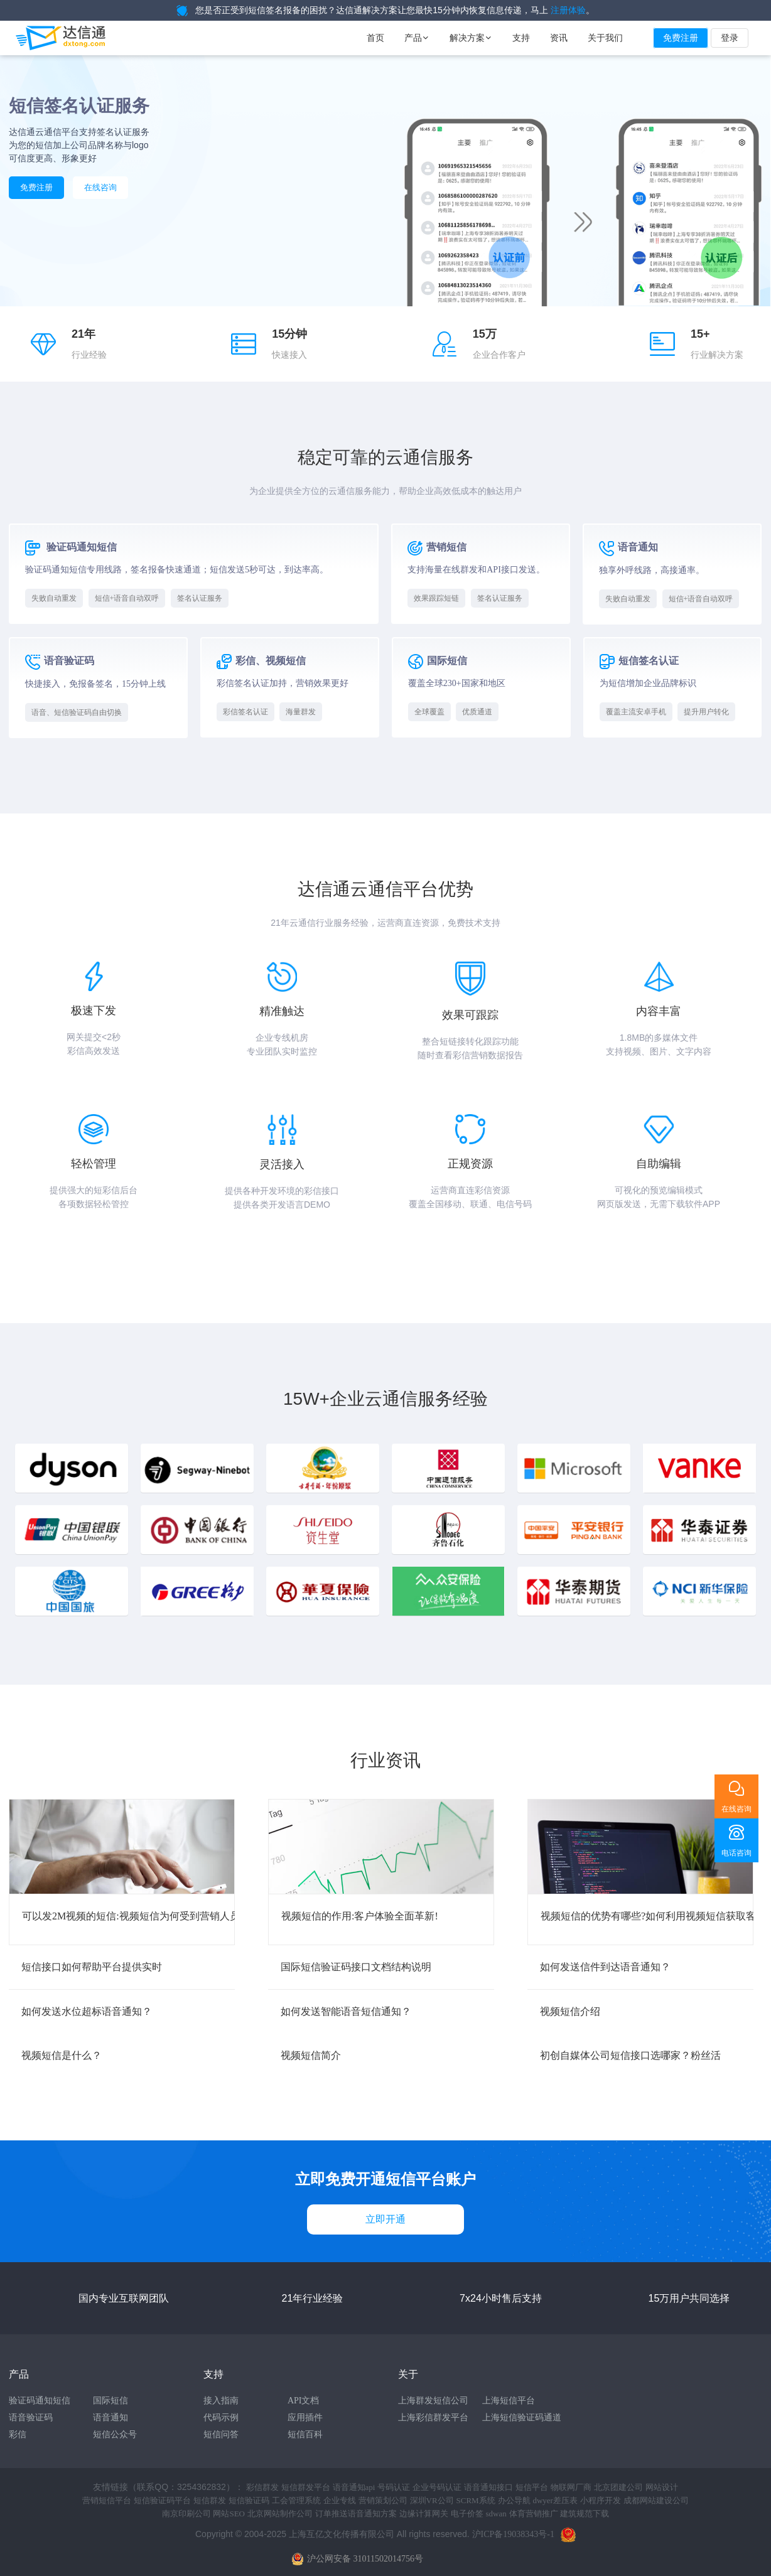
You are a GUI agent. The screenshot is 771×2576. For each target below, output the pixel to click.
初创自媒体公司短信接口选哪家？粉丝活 (630, 2055)
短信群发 (209, 2500)
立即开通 (385, 2219)
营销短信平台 (106, 2500)
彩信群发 (262, 2487)
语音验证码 (31, 2417)
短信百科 (305, 2434)
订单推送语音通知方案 (356, 2513)
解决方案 (471, 38)
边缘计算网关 (423, 2513)
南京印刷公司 (186, 2513)
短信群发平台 (305, 2487)
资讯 (559, 38)
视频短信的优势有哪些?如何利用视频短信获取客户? (655, 1916)
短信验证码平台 (162, 2500)
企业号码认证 (436, 2487)
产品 (416, 38)
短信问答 (221, 2434)
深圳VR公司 (432, 2500)
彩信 (17, 2434)
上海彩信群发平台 (433, 2417)
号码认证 (393, 2487)
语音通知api (354, 2487)
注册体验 (568, 10)
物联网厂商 (571, 2487)
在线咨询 (100, 187)
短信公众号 (115, 2434)
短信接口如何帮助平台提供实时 (91, 1967)
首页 (375, 38)
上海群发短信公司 (433, 2400)
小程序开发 (600, 2500)
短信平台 (531, 2487)
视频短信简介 (311, 2055)
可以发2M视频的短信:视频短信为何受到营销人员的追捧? (148, 1916)
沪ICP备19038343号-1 (513, 2534)
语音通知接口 (488, 2487)
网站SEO (229, 2513)
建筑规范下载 (584, 2513)
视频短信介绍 (570, 2011)
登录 (729, 38)
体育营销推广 (533, 2513)
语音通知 (110, 2417)
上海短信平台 (508, 2400)
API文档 (304, 2400)
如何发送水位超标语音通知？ (86, 2011)
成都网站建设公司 (656, 2500)
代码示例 (221, 2417)
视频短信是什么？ (61, 2055)
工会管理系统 (296, 2500)
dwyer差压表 (555, 2500)
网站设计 (661, 2487)
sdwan (495, 2513)
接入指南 (221, 2400)
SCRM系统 (475, 2500)
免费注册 (680, 38)
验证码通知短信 (39, 2400)
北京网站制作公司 (280, 2513)
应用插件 (305, 2417)
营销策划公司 (383, 2500)
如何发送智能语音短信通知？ (346, 2011)
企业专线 (339, 2500)
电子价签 (467, 2513)
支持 (521, 38)
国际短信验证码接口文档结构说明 (356, 1967)
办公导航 (514, 2500)
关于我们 (605, 38)
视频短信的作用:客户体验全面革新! (359, 1916)
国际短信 (110, 2400)
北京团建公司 (618, 2487)
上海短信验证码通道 (521, 2417)
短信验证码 (249, 2500)
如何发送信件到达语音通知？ (605, 1967)
